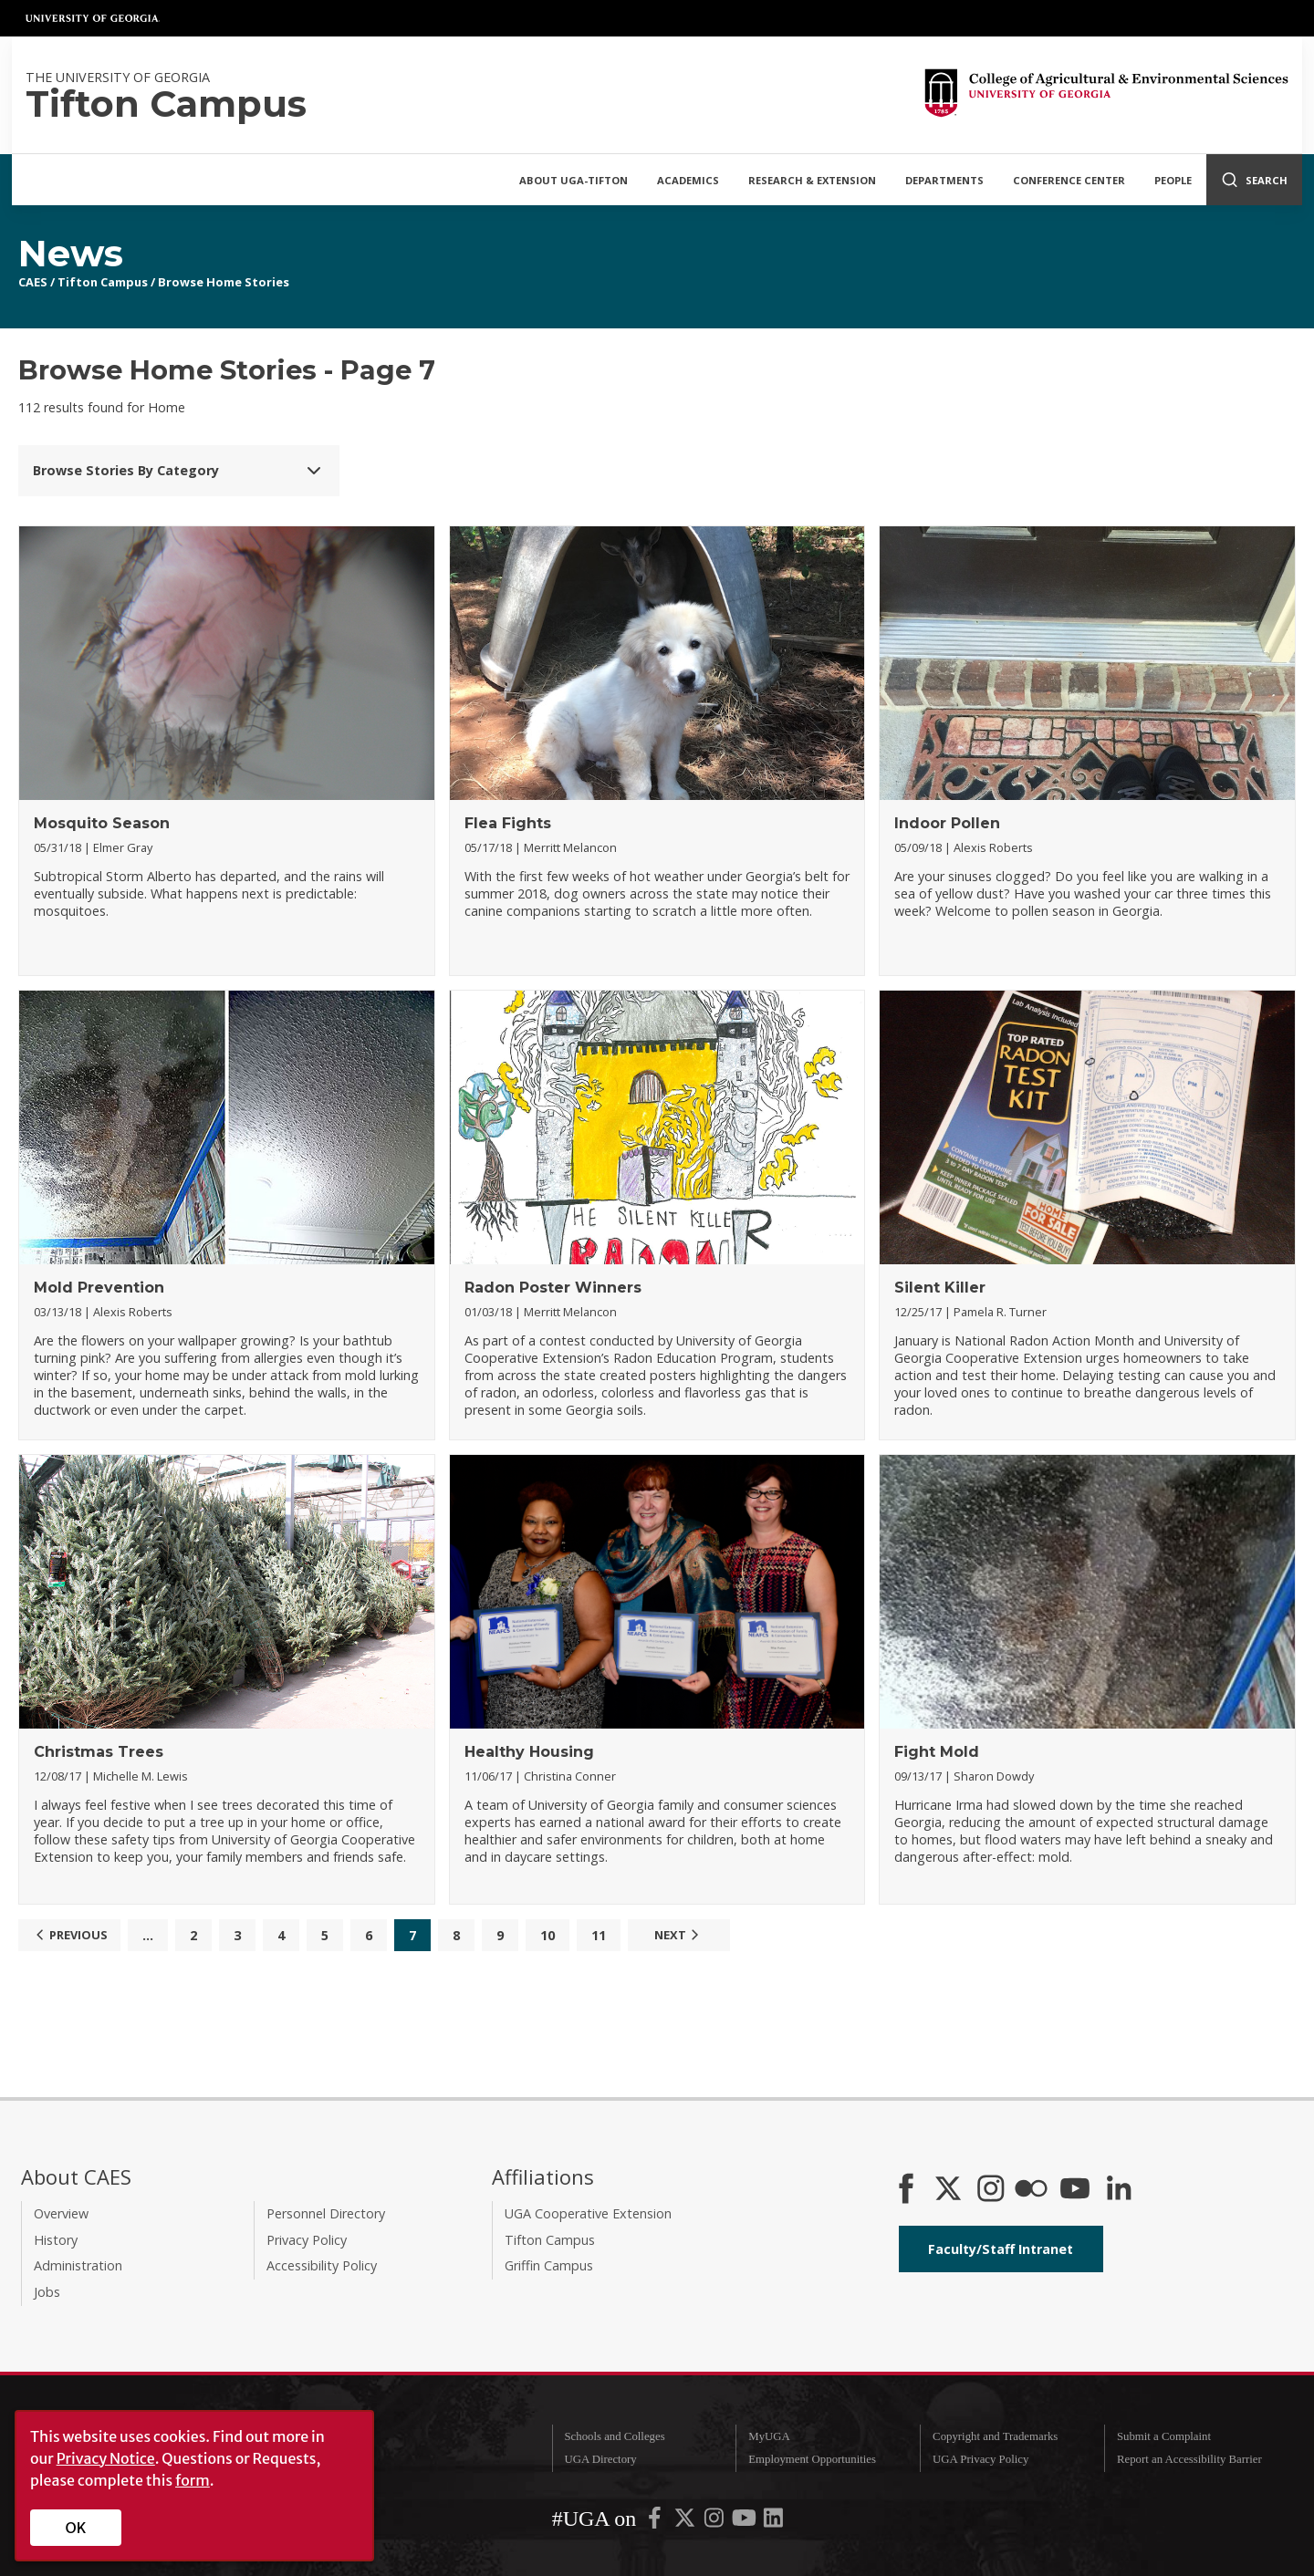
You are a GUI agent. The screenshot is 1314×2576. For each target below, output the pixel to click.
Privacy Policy (306, 2240)
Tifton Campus (102, 282)
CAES (32, 282)
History (56, 2240)
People (1173, 180)
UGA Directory (600, 2459)
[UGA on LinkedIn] (773, 2522)
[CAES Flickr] (1031, 2190)
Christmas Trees (98, 1752)
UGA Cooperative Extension (588, 2213)
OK (76, 2528)
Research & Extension (812, 180)
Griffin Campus (549, 2265)
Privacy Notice (106, 2458)
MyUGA (769, 2436)
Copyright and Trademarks (995, 2436)
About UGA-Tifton (573, 180)
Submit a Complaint (1164, 2436)
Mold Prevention (99, 1287)
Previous (69, 1935)
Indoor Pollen (947, 823)
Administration (78, 2265)
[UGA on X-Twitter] (686, 2522)
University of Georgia (93, 18)
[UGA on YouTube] (745, 2522)
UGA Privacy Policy (980, 2459)
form (192, 2480)
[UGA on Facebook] (656, 2522)
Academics (688, 180)
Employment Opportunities (812, 2459)
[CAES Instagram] (991, 2190)
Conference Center (1069, 180)
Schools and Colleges (614, 2436)
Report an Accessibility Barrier (1189, 2459)
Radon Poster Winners (552, 1287)
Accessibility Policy (321, 2265)
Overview (61, 2213)
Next (679, 1935)
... (147, 1935)
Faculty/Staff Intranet (1000, 2249)
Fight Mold (936, 1752)
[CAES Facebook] (906, 2190)
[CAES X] (950, 2190)
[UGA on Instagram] (715, 2522)
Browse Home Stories (223, 282)
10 (547, 1935)
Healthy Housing (529, 1752)
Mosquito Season (102, 823)
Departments (944, 180)
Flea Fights (507, 823)
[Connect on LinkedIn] (1119, 2190)
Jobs (47, 2292)
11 (598, 1935)
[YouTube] (1075, 2190)
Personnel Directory (325, 2213)
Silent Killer (940, 1287)
